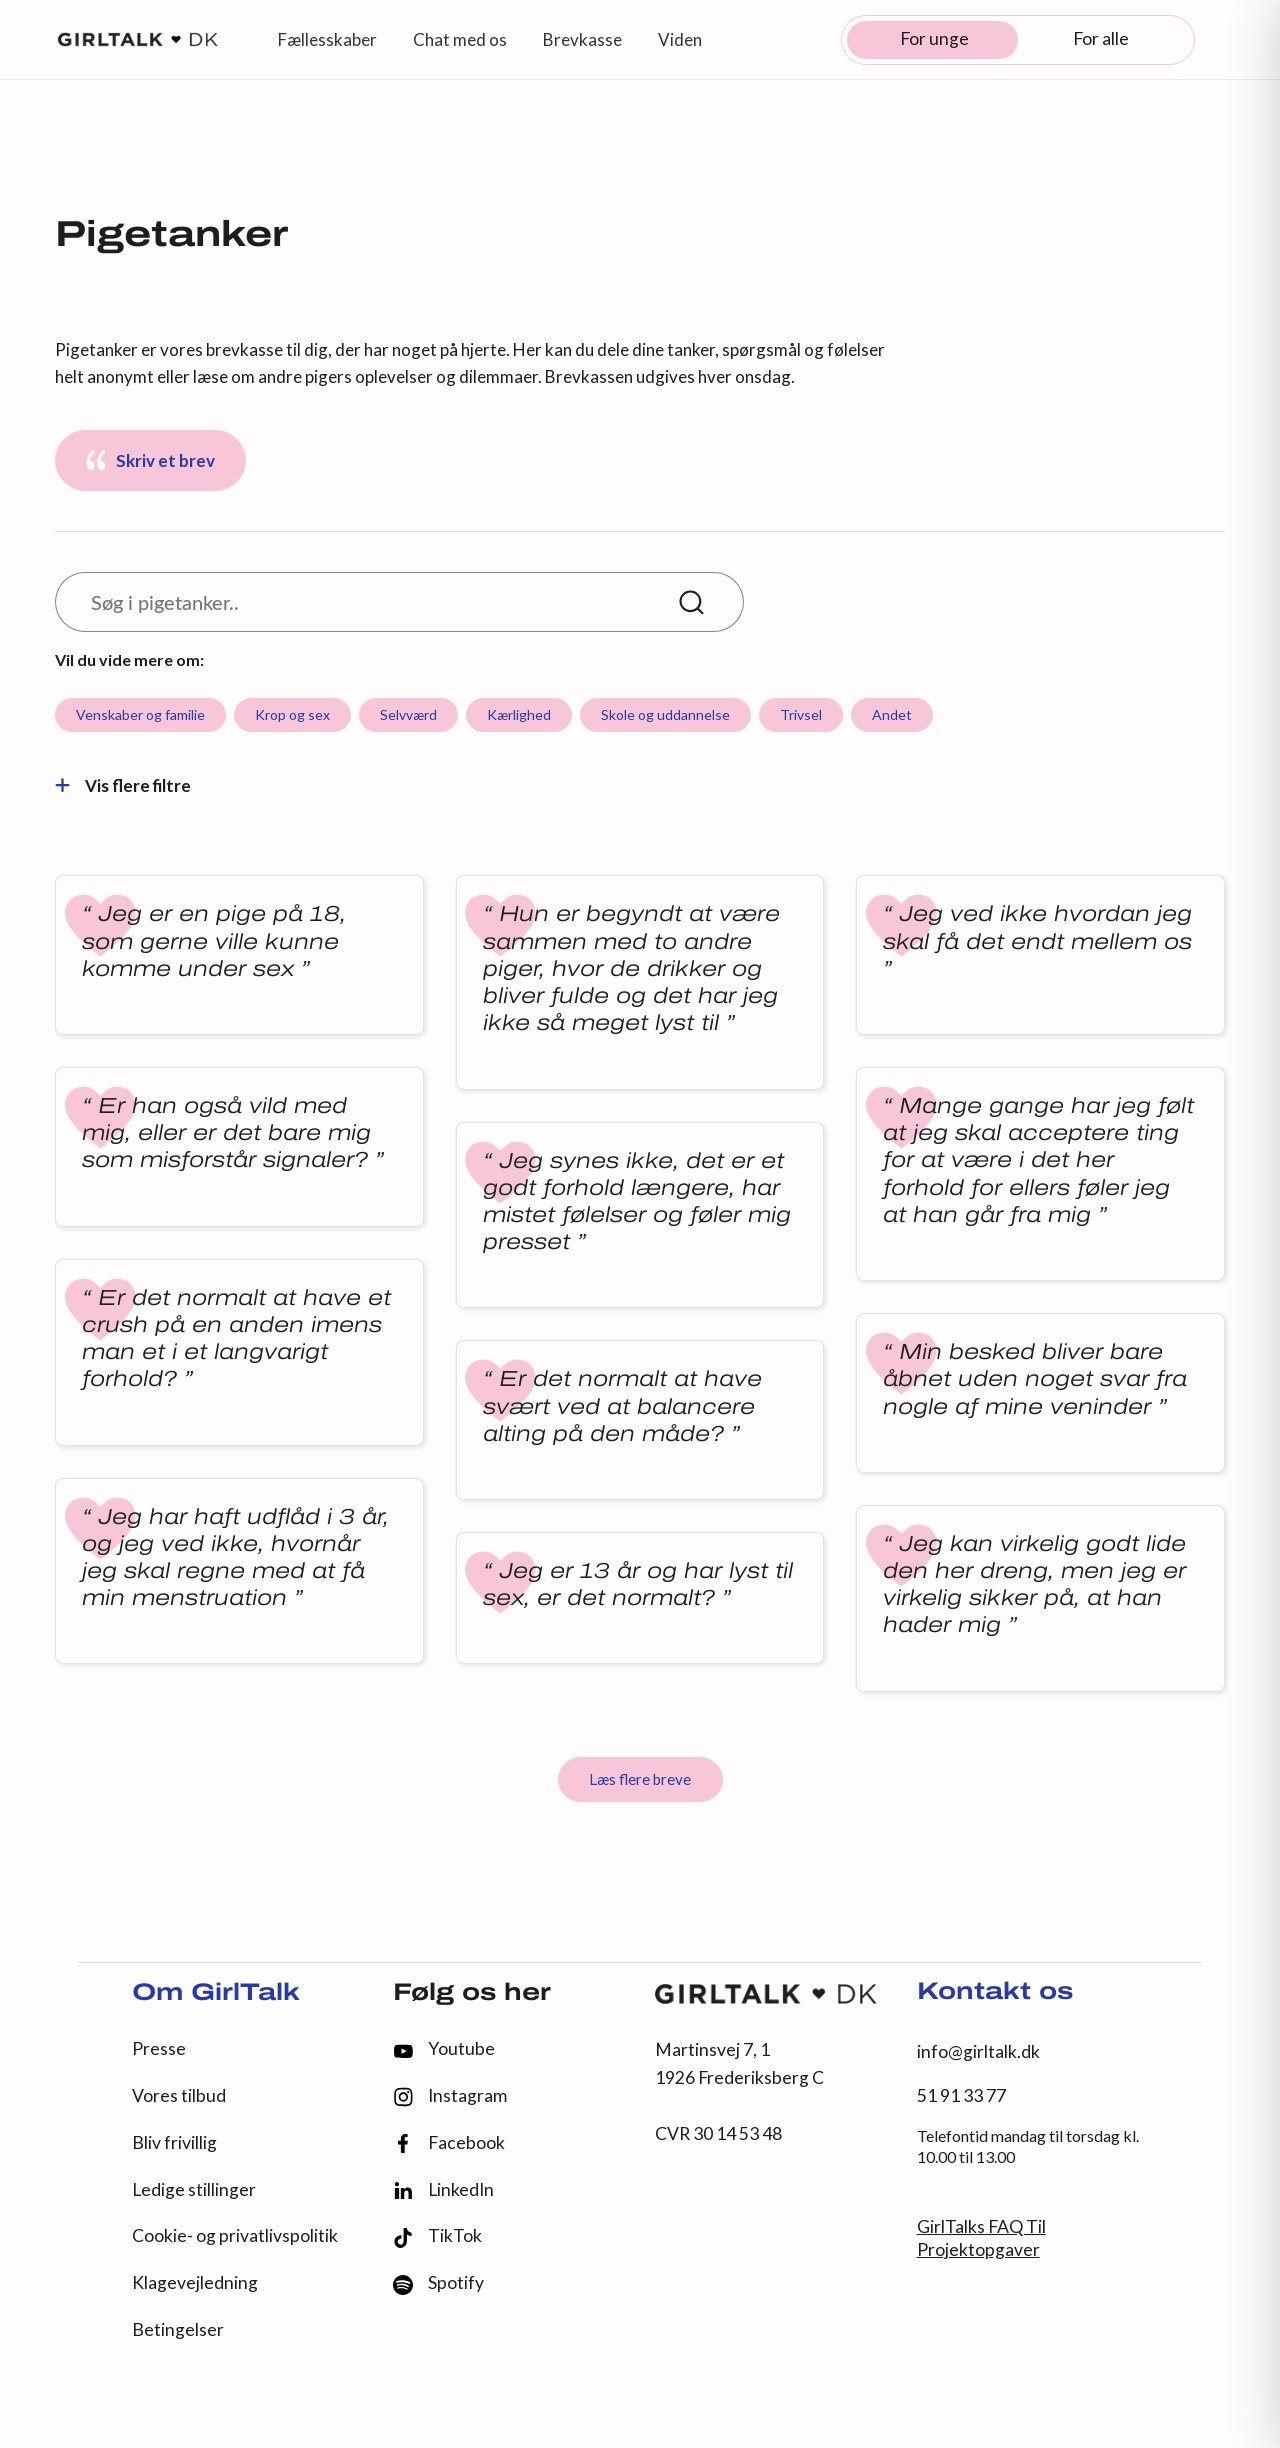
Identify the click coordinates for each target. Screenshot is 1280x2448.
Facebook (449, 2143)
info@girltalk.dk (978, 2051)
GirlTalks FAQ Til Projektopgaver (981, 2238)
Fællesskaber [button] (327, 39)
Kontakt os (995, 1993)
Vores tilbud (179, 2095)
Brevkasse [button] (582, 39)
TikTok (437, 2236)
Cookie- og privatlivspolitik (235, 2235)
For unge (934, 38)
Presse (159, 2048)
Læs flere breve (640, 1779)
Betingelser (178, 2329)
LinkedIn (443, 2190)
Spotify (438, 2283)
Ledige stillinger (194, 2189)
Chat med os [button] (460, 39)
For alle (1101, 38)
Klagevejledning (195, 2282)
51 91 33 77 (961, 2095)
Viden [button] (680, 39)
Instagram (450, 2096)
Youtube (444, 2048)
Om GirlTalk (216, 1994)
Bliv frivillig (174, 2142)
